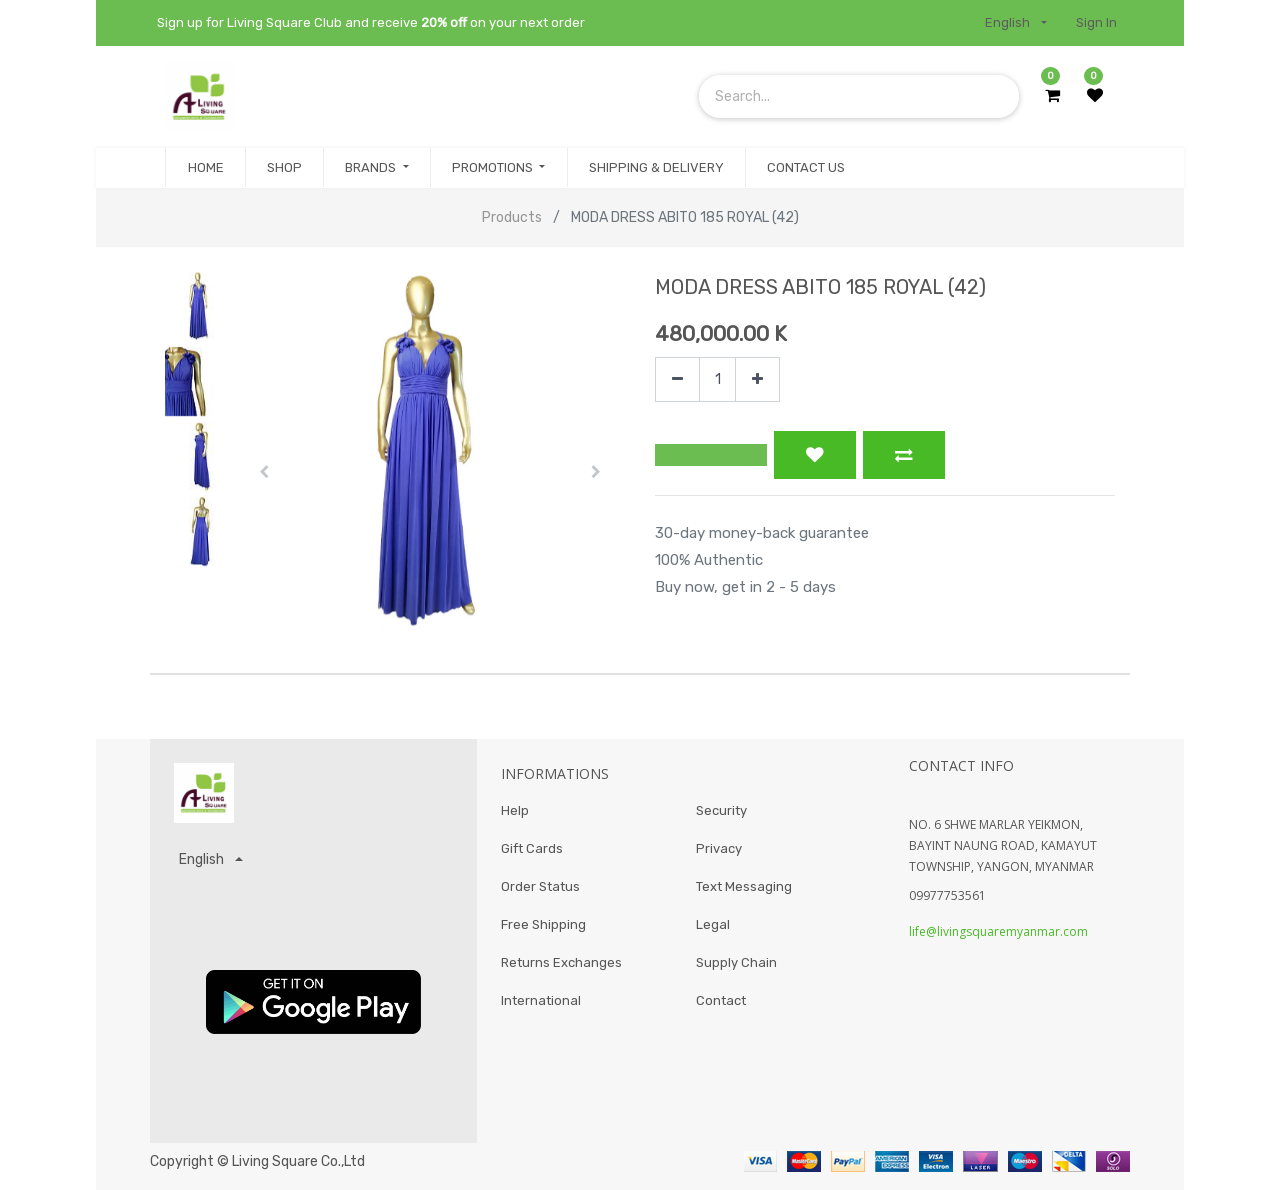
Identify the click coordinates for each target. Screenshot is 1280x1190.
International (541, 1009)
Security (721, 811)
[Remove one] (677, 379)
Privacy (719, 851)
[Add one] (757, 379)
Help (515, 811)
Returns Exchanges (561, 969)
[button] (263, 472)
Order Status (540, 890)
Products (512, 217)
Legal (713, 930)
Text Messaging (744, 890)
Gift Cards (532, 851)
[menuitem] (205, 168)
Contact (721, 1009)
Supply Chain (736, 969)
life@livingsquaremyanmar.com (998, 931)
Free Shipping (543, 930)
